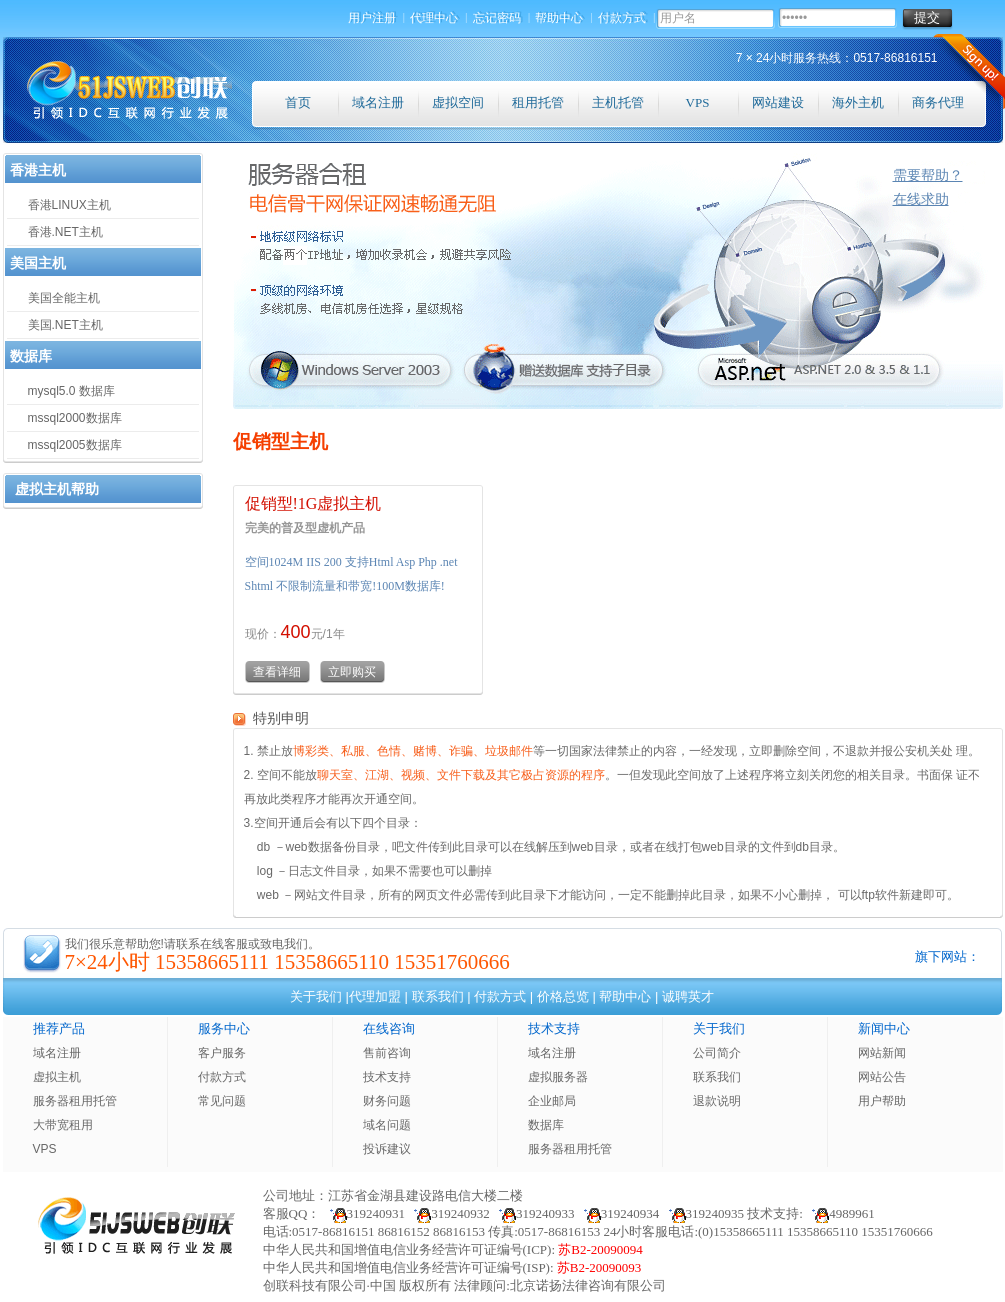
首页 (298, 102)
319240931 (362, 1213)
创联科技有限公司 (315, 1285)
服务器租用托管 (75, 1101)
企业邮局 (552, 1101)
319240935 (704, 1213)
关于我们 (316, 996)
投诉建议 (387, 1149)
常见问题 (222, 1101)
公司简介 (717, 1053)
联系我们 (438, 996)
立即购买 (352, 672)
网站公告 (882, 1077)
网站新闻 (882, 1053)
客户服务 (222, 1053)
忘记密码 (498, 18)
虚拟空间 (458, 102)
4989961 (840, 1213)
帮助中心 (560, 18)
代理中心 (435, 18)
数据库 (546, 1125)
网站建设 (778, 102)
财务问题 (387, 1101)
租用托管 (538, 102)
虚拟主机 (57, 1077)
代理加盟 (375, 996)
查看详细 (277, 672)
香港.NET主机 (65, 232)
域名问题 (387, 1125)
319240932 (449, 1213)
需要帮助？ (928, 175)
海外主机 (858, 102)
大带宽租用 (63, 1125)
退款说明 (717, 1101)
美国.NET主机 (65, 325)
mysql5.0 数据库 (71, 391)
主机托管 (618, 102)
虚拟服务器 (558, 1077)
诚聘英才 (688, 996)
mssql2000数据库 (75, 418)
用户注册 (373, 18)
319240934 (619, 1213)
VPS (698, 102)
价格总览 (563, 996)
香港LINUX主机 (69, 205)
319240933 (534, 1213)
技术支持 (387, 1077)
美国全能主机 (64, 298)
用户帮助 (882, 1101)
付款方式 (623, 18)
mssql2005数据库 (75, 445)
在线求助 (921, 199)
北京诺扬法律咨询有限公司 (588, 1285)
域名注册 (378, 102)
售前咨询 (387, 1053)
